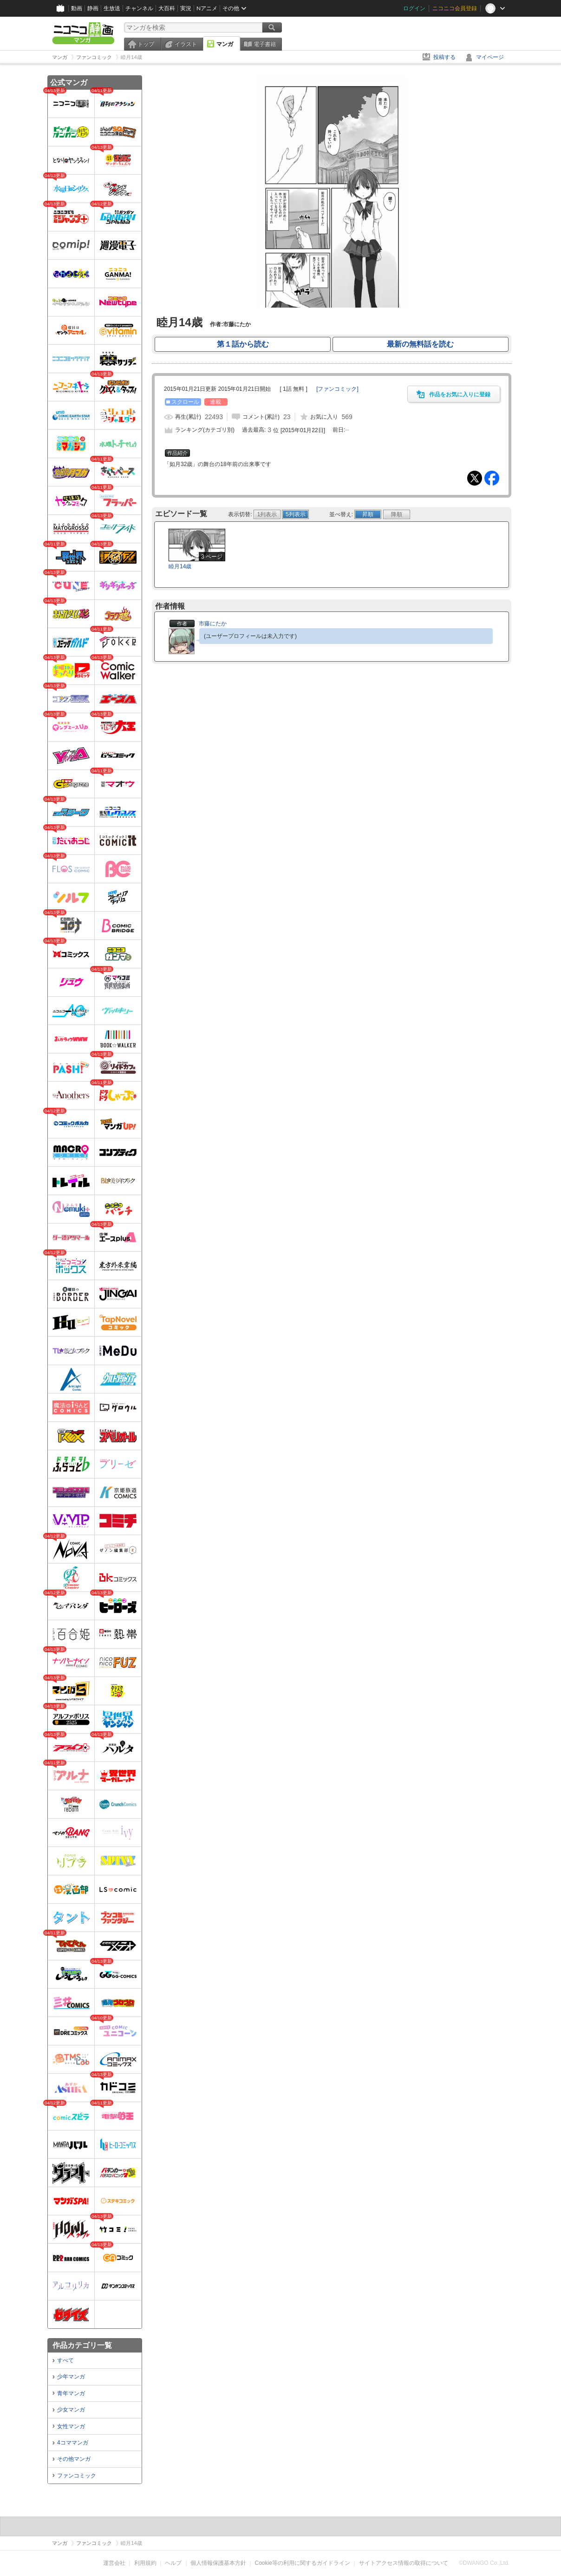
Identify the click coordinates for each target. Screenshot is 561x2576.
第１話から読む (243, 344)
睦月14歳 (180, 566)
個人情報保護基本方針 (218, 2563)
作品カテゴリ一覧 (82, 2345)
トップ (145, 44)
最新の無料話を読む (420, 344)
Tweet (474, 478)
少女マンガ (71, 2409)
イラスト (186, 44)
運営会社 (114, 2563)
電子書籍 (265, 44)
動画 (76, 8)
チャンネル (139, 8)
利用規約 (145, 2563)
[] (337, 389)
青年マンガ (71, 2393)
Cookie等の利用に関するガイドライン (302, 2563)
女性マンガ (71, 2426)
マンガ (224, 44)
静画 (92, 8)
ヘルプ (173, 2563)
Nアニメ (206, 8)
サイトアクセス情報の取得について (403, 2563)
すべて (65, 2360)
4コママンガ (72, 2442)
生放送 (112, 8)
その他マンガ (74, 2459)
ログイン (414, 8)
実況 (185, 8)
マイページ (490, 57)
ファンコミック (76, 2475)
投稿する (444, 57)
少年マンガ (71, 2376)
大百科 (166, 8)
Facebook (491, 478)
